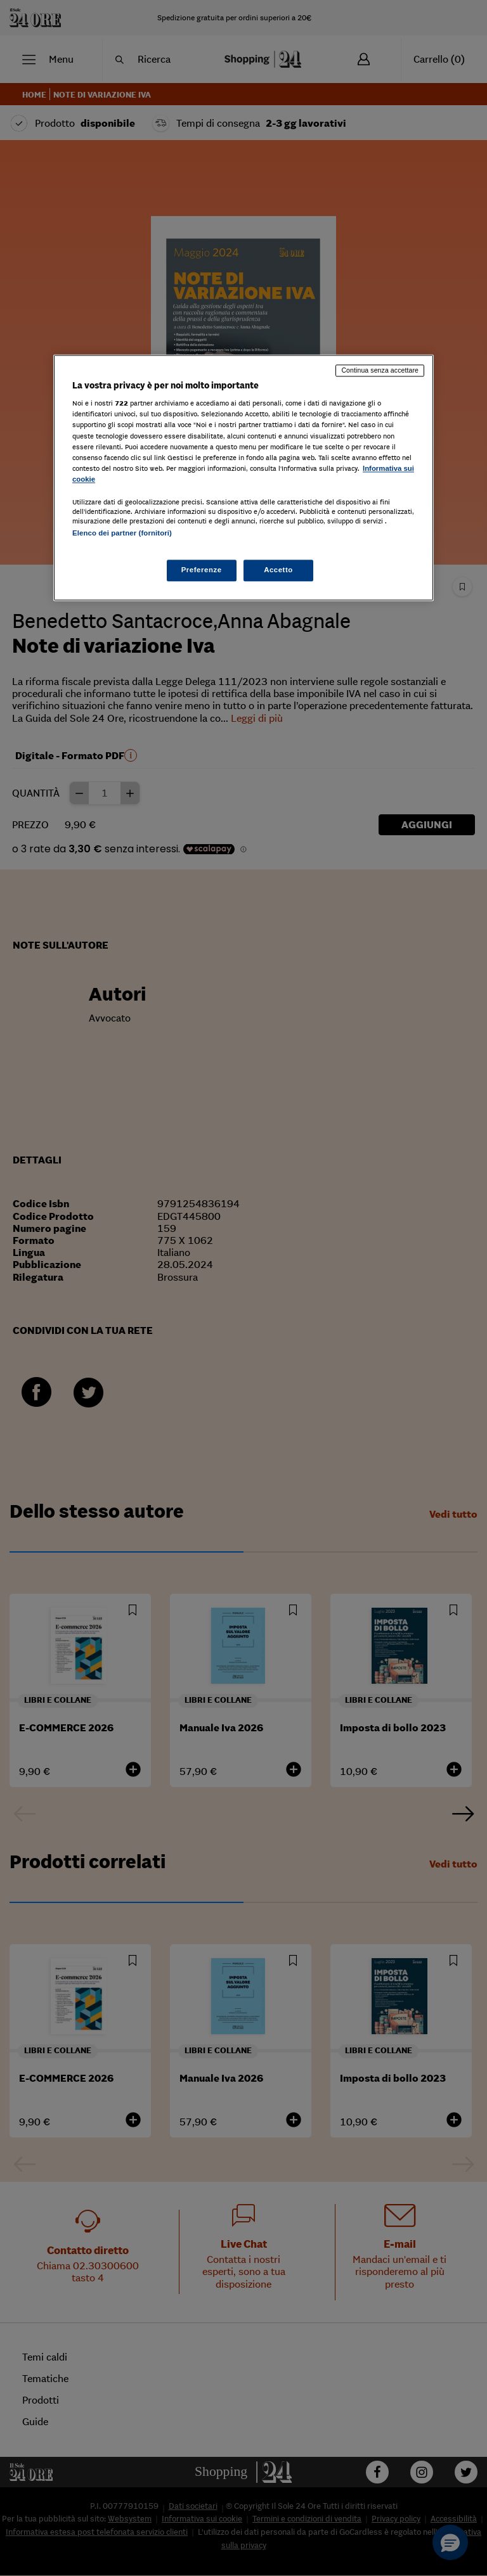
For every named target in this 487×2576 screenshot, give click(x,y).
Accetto (278, 570)
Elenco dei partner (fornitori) (122, 533)
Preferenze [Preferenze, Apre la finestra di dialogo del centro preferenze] (201, 570)
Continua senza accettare (380, 370)
